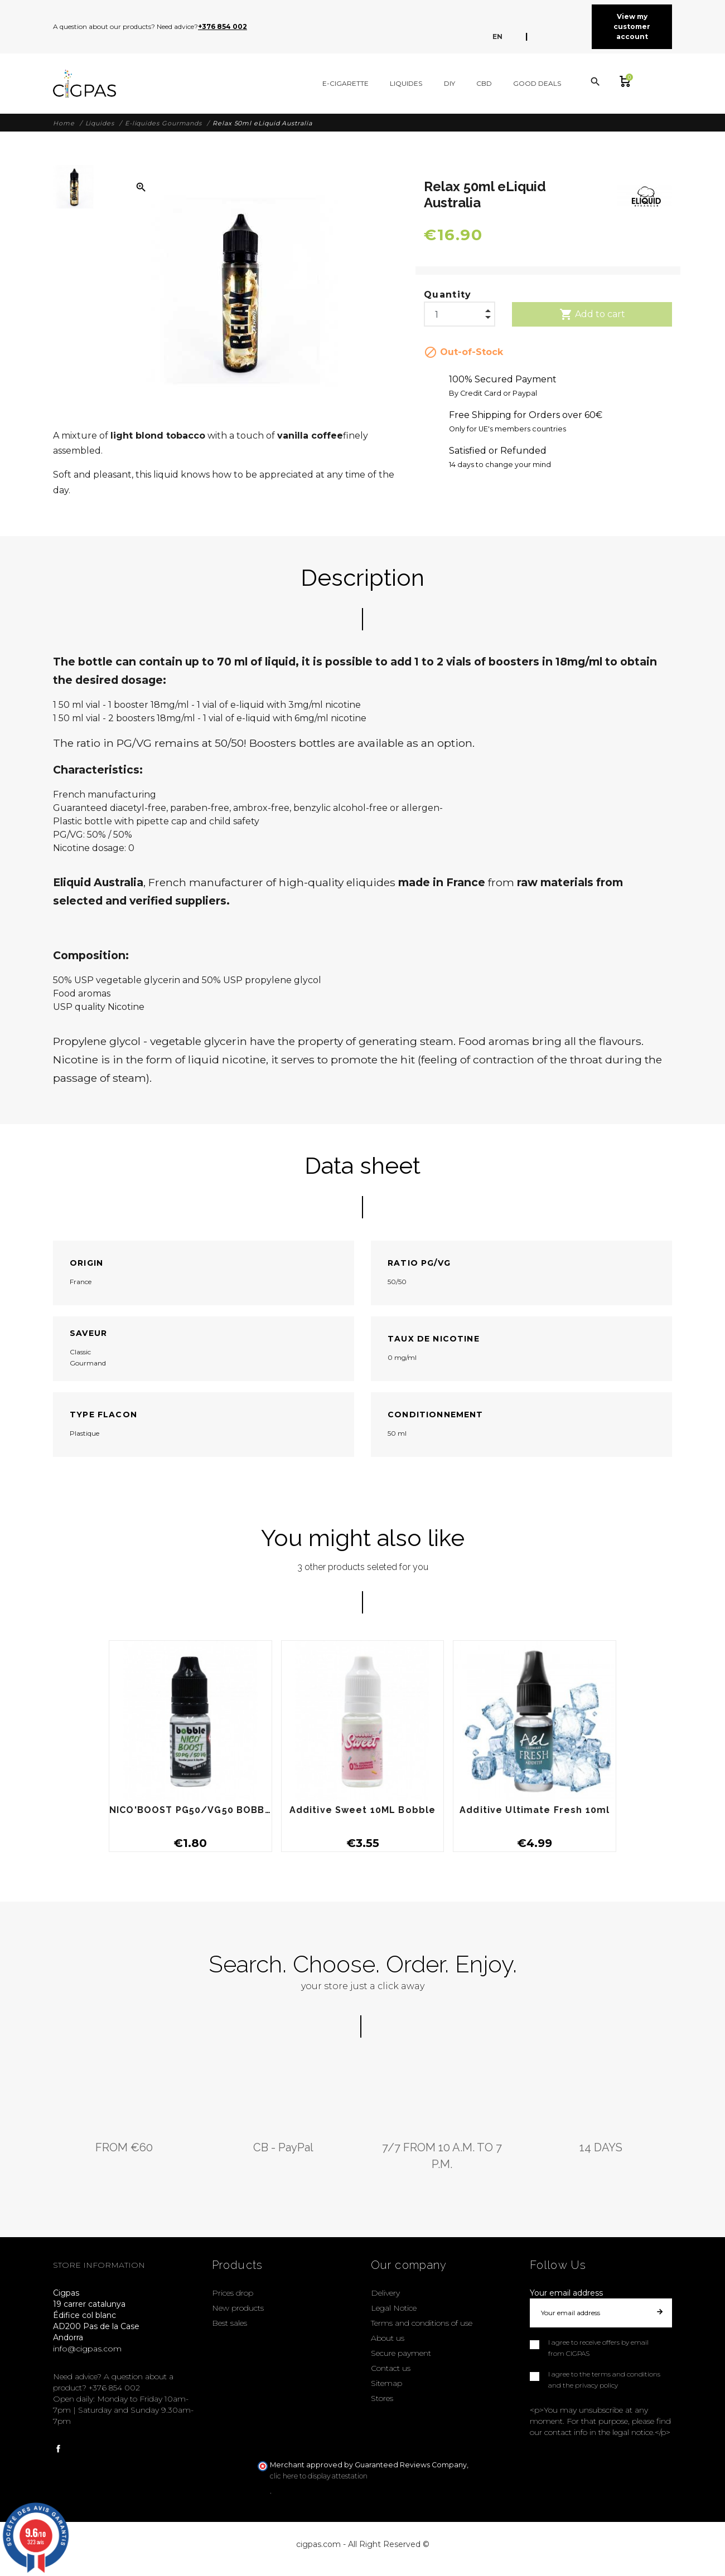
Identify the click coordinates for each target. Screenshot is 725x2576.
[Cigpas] (84, 84)
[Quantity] (459, 311)
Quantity (448, 294)
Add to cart (592, 314)
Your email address (566, 2293)
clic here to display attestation (319, 2476)
